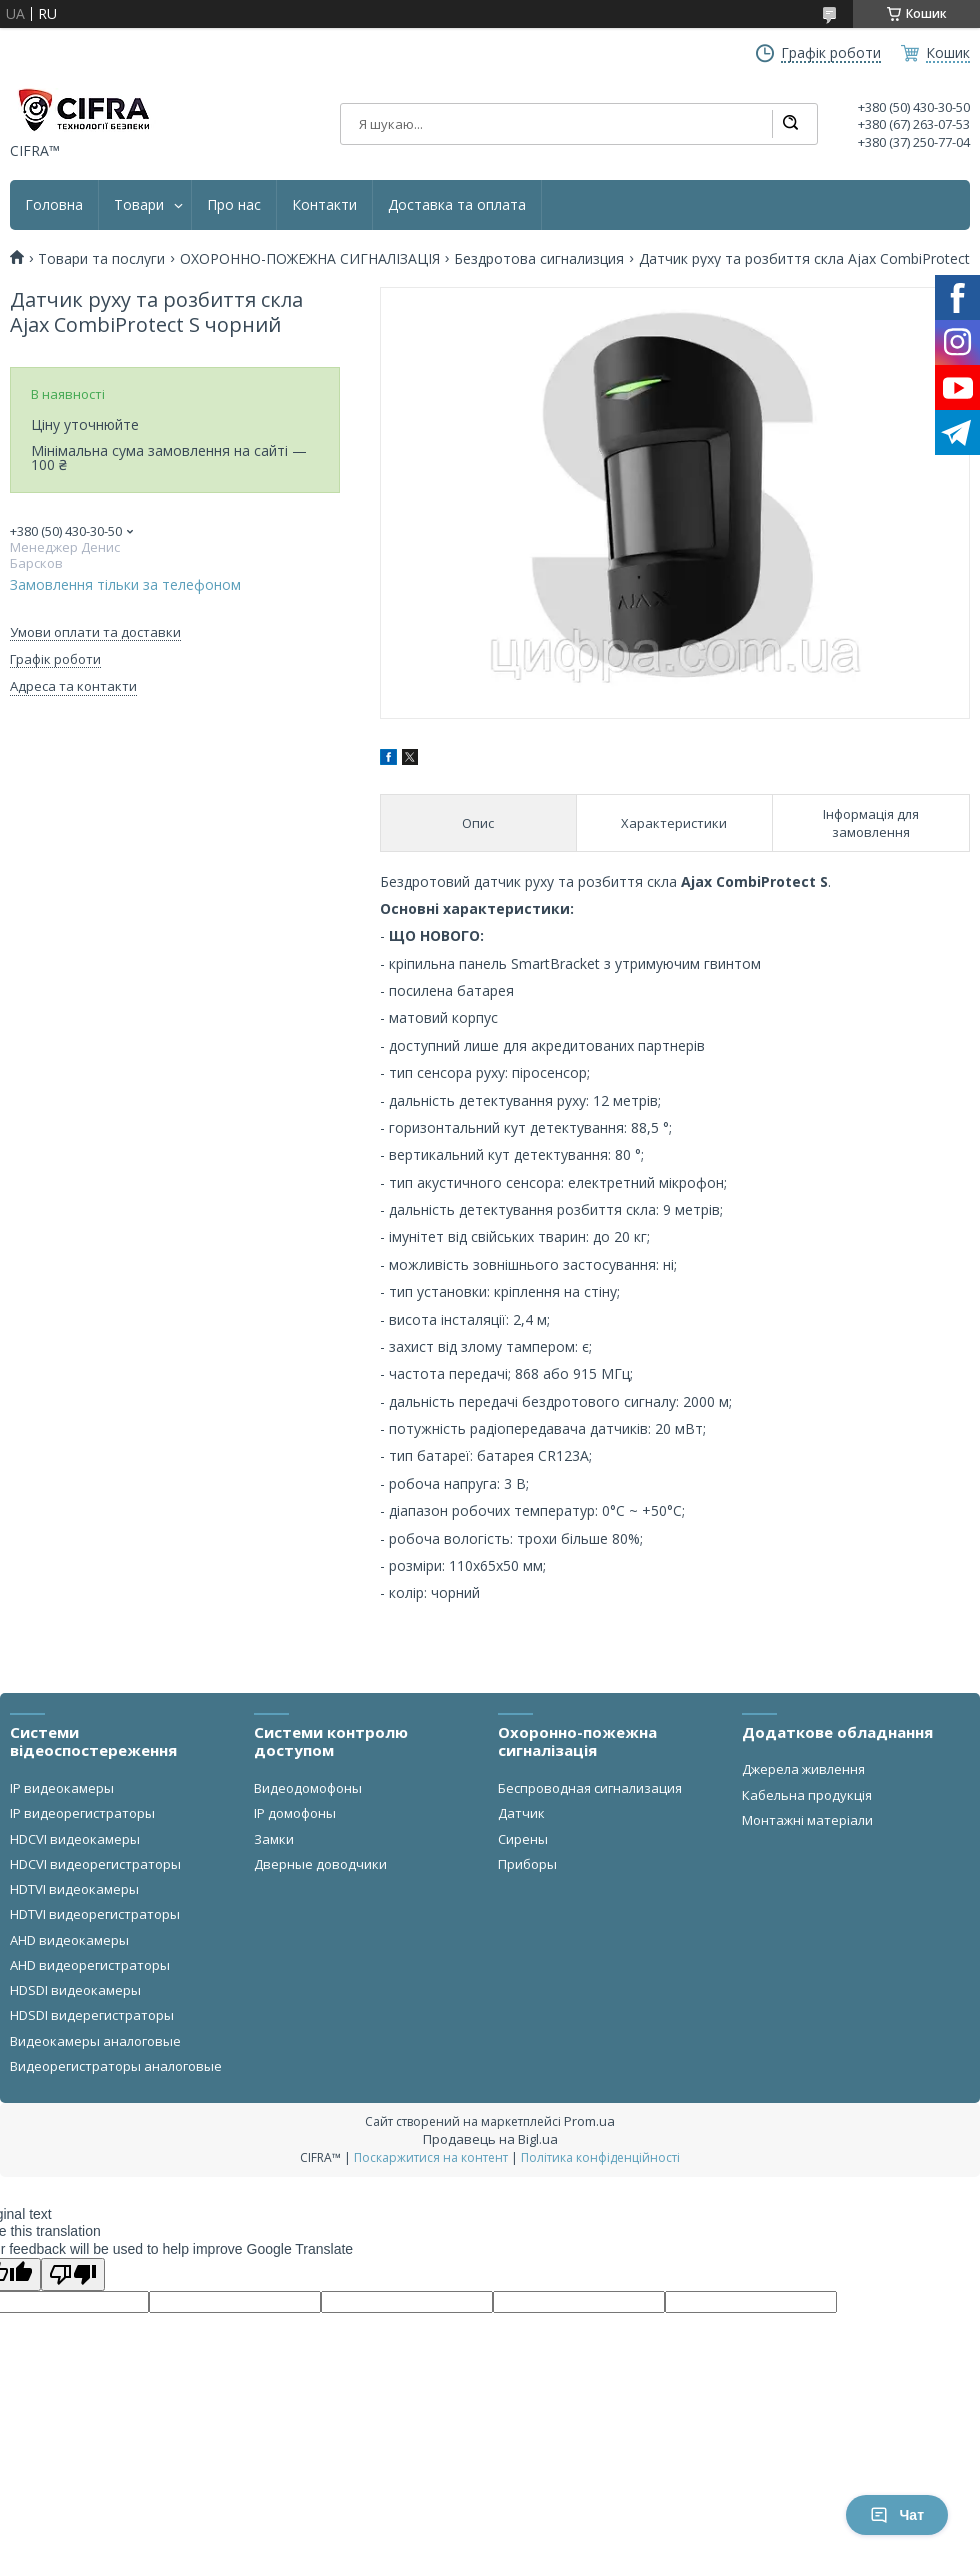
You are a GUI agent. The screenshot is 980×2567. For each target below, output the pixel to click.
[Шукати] (790, 124)
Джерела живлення (803, 1769)
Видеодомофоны (308, 1788)
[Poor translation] (73, 2274)
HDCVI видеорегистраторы (95, 1864)
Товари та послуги (101, 259)
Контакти (324, 205)
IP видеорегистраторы (82, 1813)
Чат (897, 2515)
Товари (139, 205)
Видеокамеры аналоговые (95, 2041)
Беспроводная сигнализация (590, 1788)
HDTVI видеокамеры (74, 1889)
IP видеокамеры (62, 1788)
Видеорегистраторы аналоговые (116, 2066)
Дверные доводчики (320, 1864)
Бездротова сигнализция (539, 259)
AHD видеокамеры (69, 1940)
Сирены (523, 1839)
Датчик (521, 1813)
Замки (274, 1839)
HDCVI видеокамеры (75, 1839)
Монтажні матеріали (807, 1820)
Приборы (527, 1864)
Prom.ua (589, 2121)
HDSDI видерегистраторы (92, 2015)
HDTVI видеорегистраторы (95, 1914)
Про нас (234, 205)
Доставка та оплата (457, 205)
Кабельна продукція (807, 1795)
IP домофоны (295, 1813)
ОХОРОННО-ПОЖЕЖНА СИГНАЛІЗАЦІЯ (310, 259)
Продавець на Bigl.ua (490, 2139)
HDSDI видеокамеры (75, 1990)
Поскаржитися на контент (431, 2157)
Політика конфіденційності (600, 2157)
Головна (54, 205)
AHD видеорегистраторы (90, 1965)
